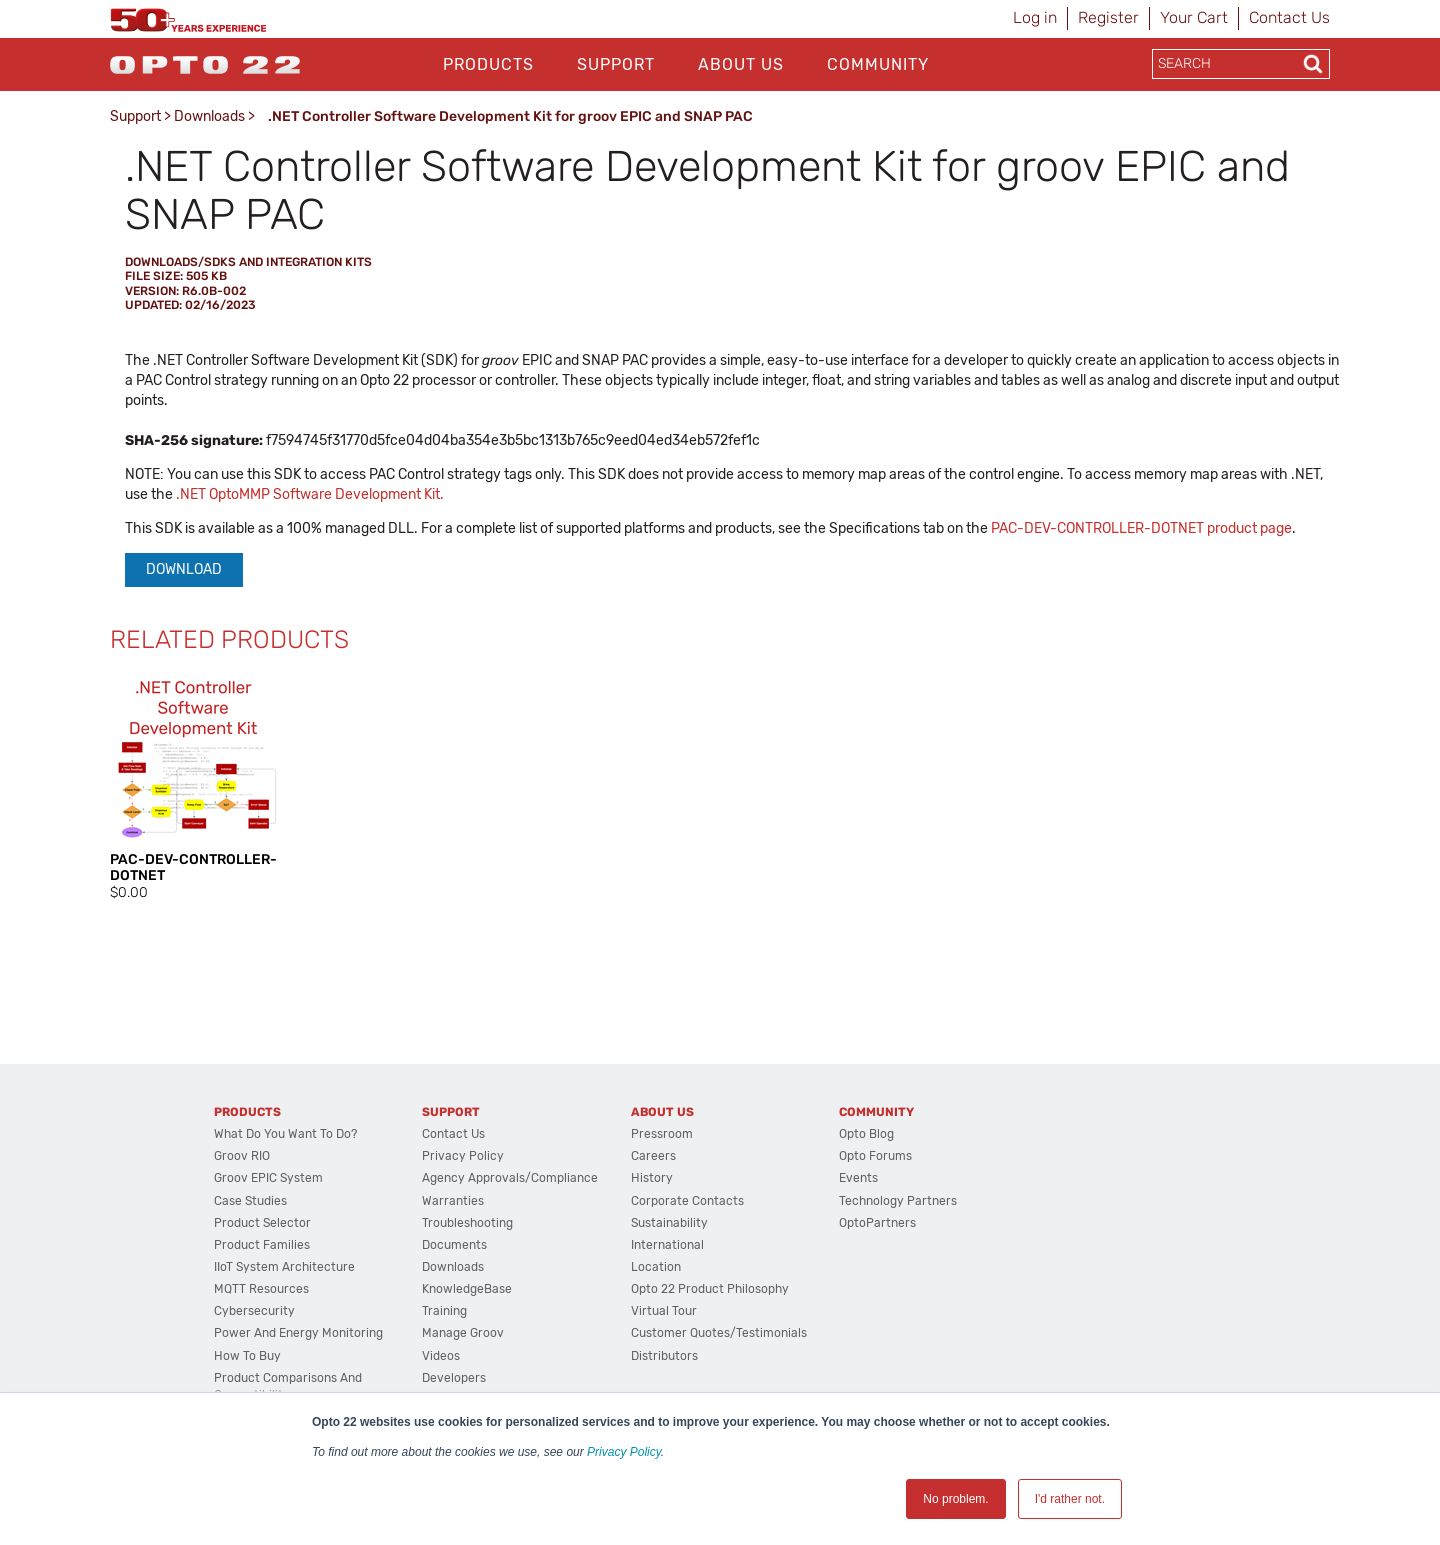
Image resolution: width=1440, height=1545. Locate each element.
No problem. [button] (955, 1499)
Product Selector (262, 1223)
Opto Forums (875, 1156)
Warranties (453, 1201)
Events (858, 1178)
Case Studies (250, 1201)
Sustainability (669, 1223)
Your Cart (1194, 17)
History (652, 1178)
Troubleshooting (467, 1223)
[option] (195, 787)
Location (656, 1267)
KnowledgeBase (467, 1289)
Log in (1035, 17)
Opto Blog (866, 1134)
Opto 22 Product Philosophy (710, 1289)
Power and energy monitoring (298, 1333)
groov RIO (242, 1156)
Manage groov (463, 1333)
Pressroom (662, 1134)
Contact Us (1289, 17)
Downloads (209, 116)
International (667, 1245)
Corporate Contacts (687, 1201)
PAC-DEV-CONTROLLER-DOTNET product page (1141, 528)
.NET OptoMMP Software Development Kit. (310, 494)
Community (878, 64)
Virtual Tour (664, 1311)
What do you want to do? (285, 1134)
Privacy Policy (624, 1452)
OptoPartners (877, 1223)
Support (616, 64)
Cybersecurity (254, 1311)
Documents (454, 1245)
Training (444, 1311)
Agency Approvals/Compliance (510, 1178)
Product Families (262, 1245)
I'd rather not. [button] (1070, 1499)
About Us (741, 64)
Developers (454, 1378)
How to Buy (247, 1356)
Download (184, 569)
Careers (653, 1156)
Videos (441, 1356)
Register (1108, 17)
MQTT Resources (261, 1289)
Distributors (664, 1356)
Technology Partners (898, 1201)
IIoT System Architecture (284, 1267)
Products (488, 64)
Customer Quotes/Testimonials (719, 1333)
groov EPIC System (268, 1178)
